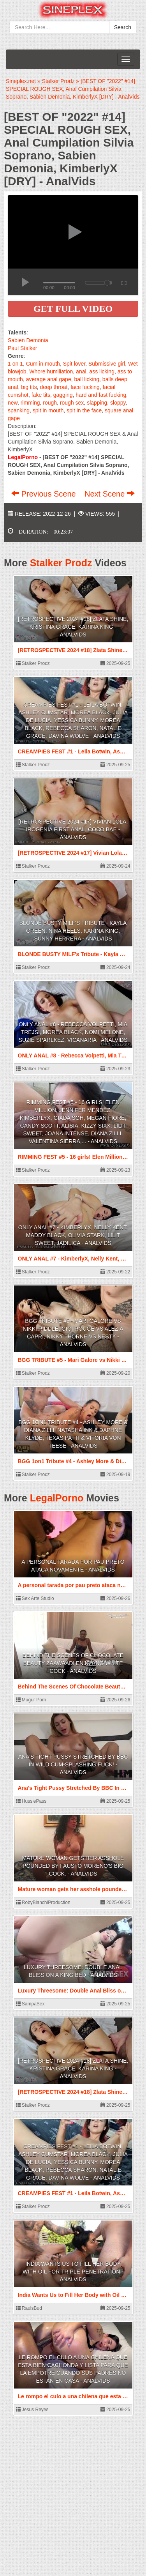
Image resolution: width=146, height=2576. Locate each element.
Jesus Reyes (32, 2409)
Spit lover (74, 364)
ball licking (86, 379)
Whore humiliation (51, 371)
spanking (19, 410)
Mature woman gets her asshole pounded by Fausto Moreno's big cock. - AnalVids (73, 1866)
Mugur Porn (31, 1700)
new (13, 403)
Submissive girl (106, 364)
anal (81, 371)
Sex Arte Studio (35, 1598)
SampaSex (30, 2004)
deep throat (54, 387)
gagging (63, 395)
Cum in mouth (43, 364)
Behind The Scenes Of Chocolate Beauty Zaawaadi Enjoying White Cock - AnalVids (73, 1663)
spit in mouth (48, 410)
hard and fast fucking (101, 395)
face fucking (85, 387)
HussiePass (31, 1801)
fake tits (41, 395)
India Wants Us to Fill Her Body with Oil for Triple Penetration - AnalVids (73, 2272)
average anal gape (48, 379)
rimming (30, 403)
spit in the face (84, 410)
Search (122, 27)
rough (50, 403)
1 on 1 (15, 364)
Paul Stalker (22, 348)
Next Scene (109, 494)
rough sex (72, 403)
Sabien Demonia (28, 340)
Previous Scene (44, 494)
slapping (97, 403)
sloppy (117, 403)
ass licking (101, 371)
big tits (29, 387)
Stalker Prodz (61, 562)
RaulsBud (29, 2308)
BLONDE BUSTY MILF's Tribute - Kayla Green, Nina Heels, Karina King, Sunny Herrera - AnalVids (73, 931)
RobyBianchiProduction (43, 1902)
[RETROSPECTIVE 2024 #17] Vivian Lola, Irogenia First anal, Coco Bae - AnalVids (73, 829)
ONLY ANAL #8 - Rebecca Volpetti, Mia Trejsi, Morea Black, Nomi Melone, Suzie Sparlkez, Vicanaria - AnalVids (73, 1032)
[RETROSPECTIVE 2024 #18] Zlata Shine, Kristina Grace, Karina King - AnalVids (73, 627)
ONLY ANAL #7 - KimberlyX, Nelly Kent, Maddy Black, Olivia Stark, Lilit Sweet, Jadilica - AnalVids (73, 1235)
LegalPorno (57, 1497)
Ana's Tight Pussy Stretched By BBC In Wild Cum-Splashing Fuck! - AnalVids (73, 1764)
